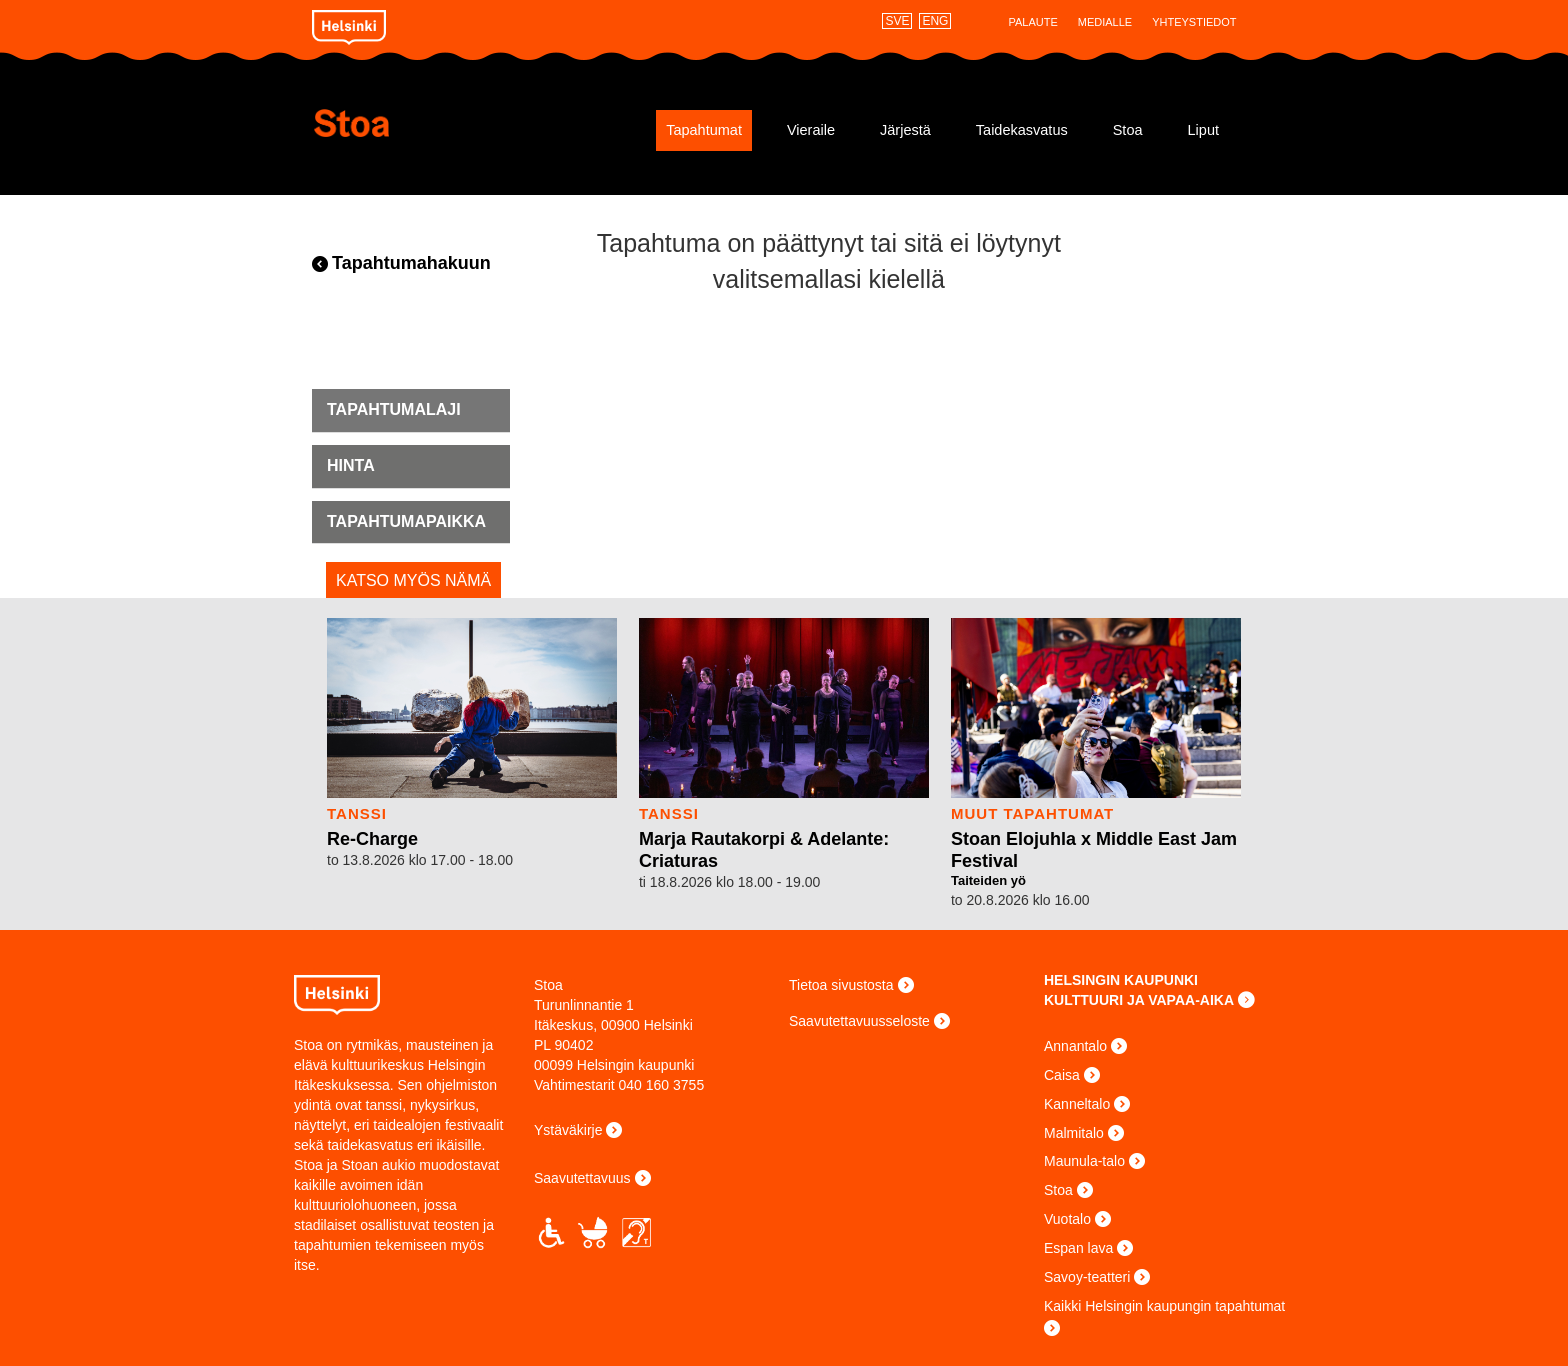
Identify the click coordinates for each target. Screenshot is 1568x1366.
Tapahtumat (704, 130)
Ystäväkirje (568, 1130)
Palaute (1032, 22)
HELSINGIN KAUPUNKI (1121, 980)
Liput (1203, 130)
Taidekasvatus (1022, 130)
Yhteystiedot (1194, 22)
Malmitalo (1074, 1133)
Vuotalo (1067, 1219)
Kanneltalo (1077, 1104)
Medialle (1105, 22)
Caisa (1062, 1075)
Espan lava (1078, 1248)
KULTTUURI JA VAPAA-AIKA (1139, 1000)
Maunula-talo (1084, 1161)
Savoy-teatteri (1087, 1277)
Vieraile (811, 130)
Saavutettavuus (582, 1178)
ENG (935, 21)
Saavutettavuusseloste (859, 1021)
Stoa (431, 123)
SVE (897, 21)
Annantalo (1075, 1046)
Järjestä (905, 130)
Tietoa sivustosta (841, 985)
